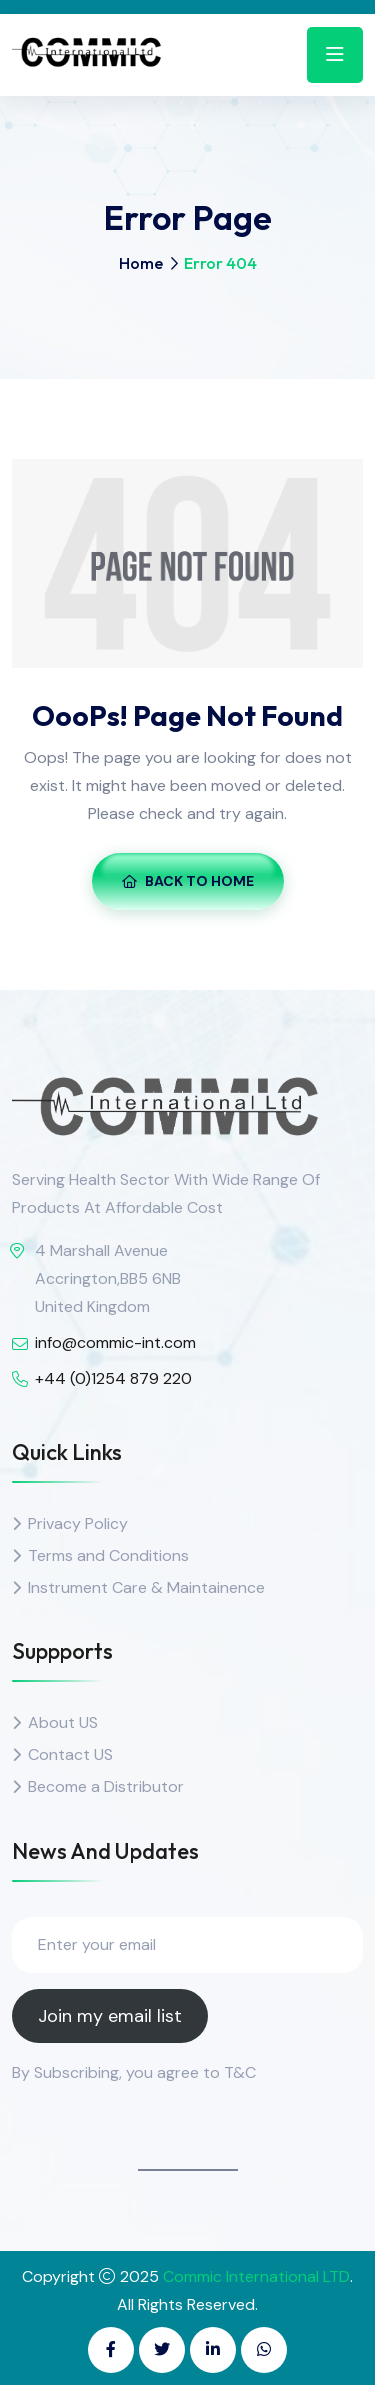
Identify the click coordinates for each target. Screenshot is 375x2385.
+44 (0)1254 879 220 (113, 1378)
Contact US (70, 1754)
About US (63, 1722)
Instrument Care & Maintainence (146, 1587)
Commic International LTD (256, 2276)
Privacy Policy (78, 1523)
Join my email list (110, 2016)
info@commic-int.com (115, 1342)
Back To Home (188, 881)
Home (141, 263)
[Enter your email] (187, 1945)
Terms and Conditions (108, 1555)
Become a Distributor (106, 1786)
